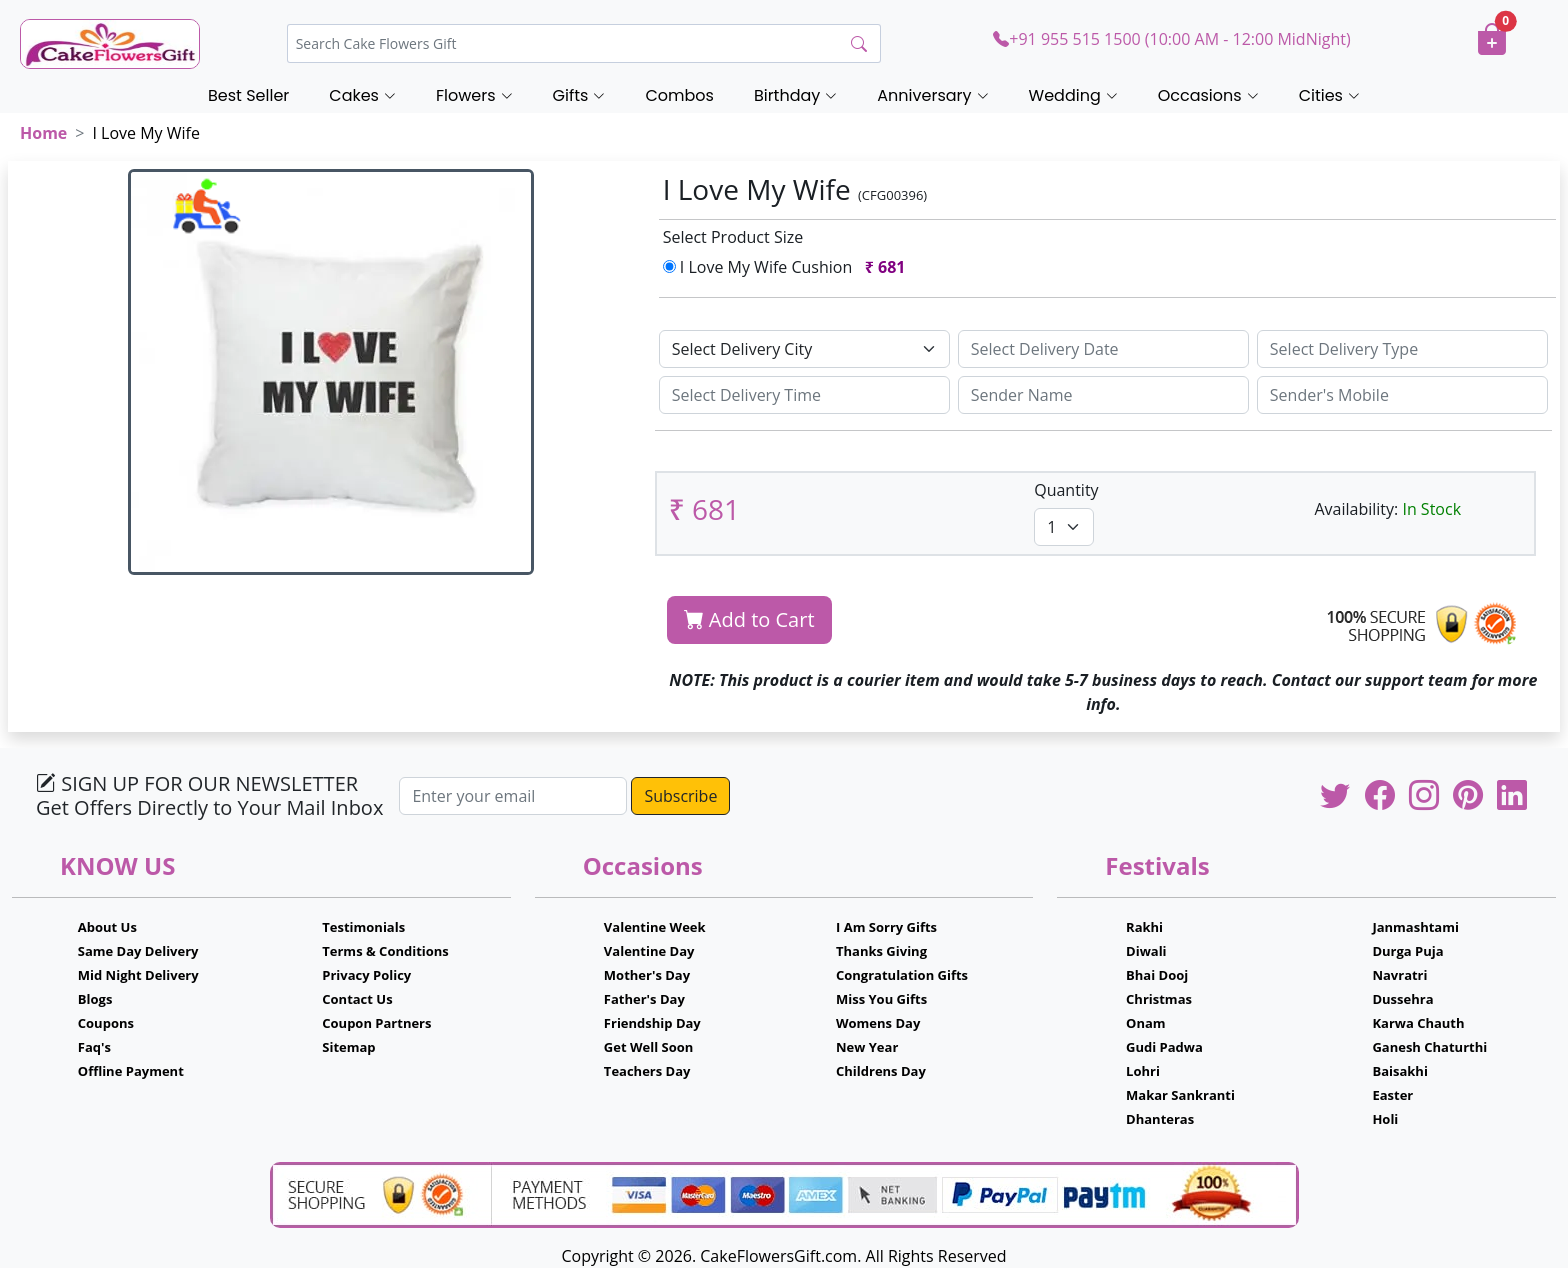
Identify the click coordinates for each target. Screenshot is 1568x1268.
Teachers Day (647, 1071)
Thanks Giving (881, 951)
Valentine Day (649, 951)
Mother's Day (647, 975)
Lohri (1143, 1071)
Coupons (106, 1023)
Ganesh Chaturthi (1429, 1047)
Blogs (95, 999)
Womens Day (878, 1023)
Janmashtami (1415, 927)
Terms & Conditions (385, 951)
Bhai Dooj (1157, 975)
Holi (1385, 1119)
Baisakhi (1399, 1071)
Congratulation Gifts (902, 975)
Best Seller (248, 95)
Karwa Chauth (1418, 1023)
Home (43, 133)
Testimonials (363, 927)
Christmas (1159, 999)
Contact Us (357, 999)
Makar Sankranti (1180, 1095)
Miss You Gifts (881, 999)
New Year (867, 1047)
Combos (679, 95)
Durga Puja (1407, 951)
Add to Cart (749, 619)
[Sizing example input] (1103, 349)
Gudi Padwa (1164, 1047)
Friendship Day (652, 1023)
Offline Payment (131, 1071)
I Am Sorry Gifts (886, 927)
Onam (1146, 1023)
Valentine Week (655, 927)
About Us (107, 927)
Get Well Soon (648, 1047)
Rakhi (1144, 927)
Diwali (1146, 951)
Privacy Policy (366, 975)
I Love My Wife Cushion (788, 267)
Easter (1392, 1095)
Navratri (1399, 975)
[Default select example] (804, 349)
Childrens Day (881, 1071)
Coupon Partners (376, 1023)
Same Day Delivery (138, 951)
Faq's (94, 1047)
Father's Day (644, 999)
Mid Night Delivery (138, 975)
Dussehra (1402, 999)
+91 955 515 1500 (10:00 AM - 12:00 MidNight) (1171, 39)
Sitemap (348, 1047)
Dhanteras (1160, 1119)
